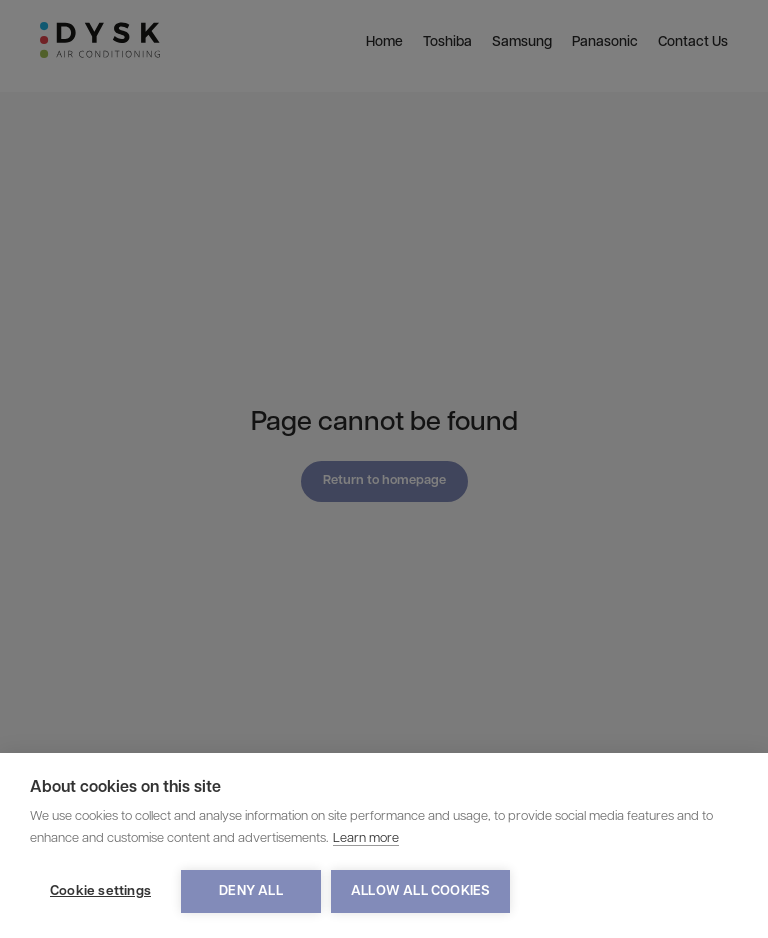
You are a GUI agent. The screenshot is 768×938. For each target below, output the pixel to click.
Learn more (366, 838)
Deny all (251, 891)
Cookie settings (100, 891)
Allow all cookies (420, 891)
